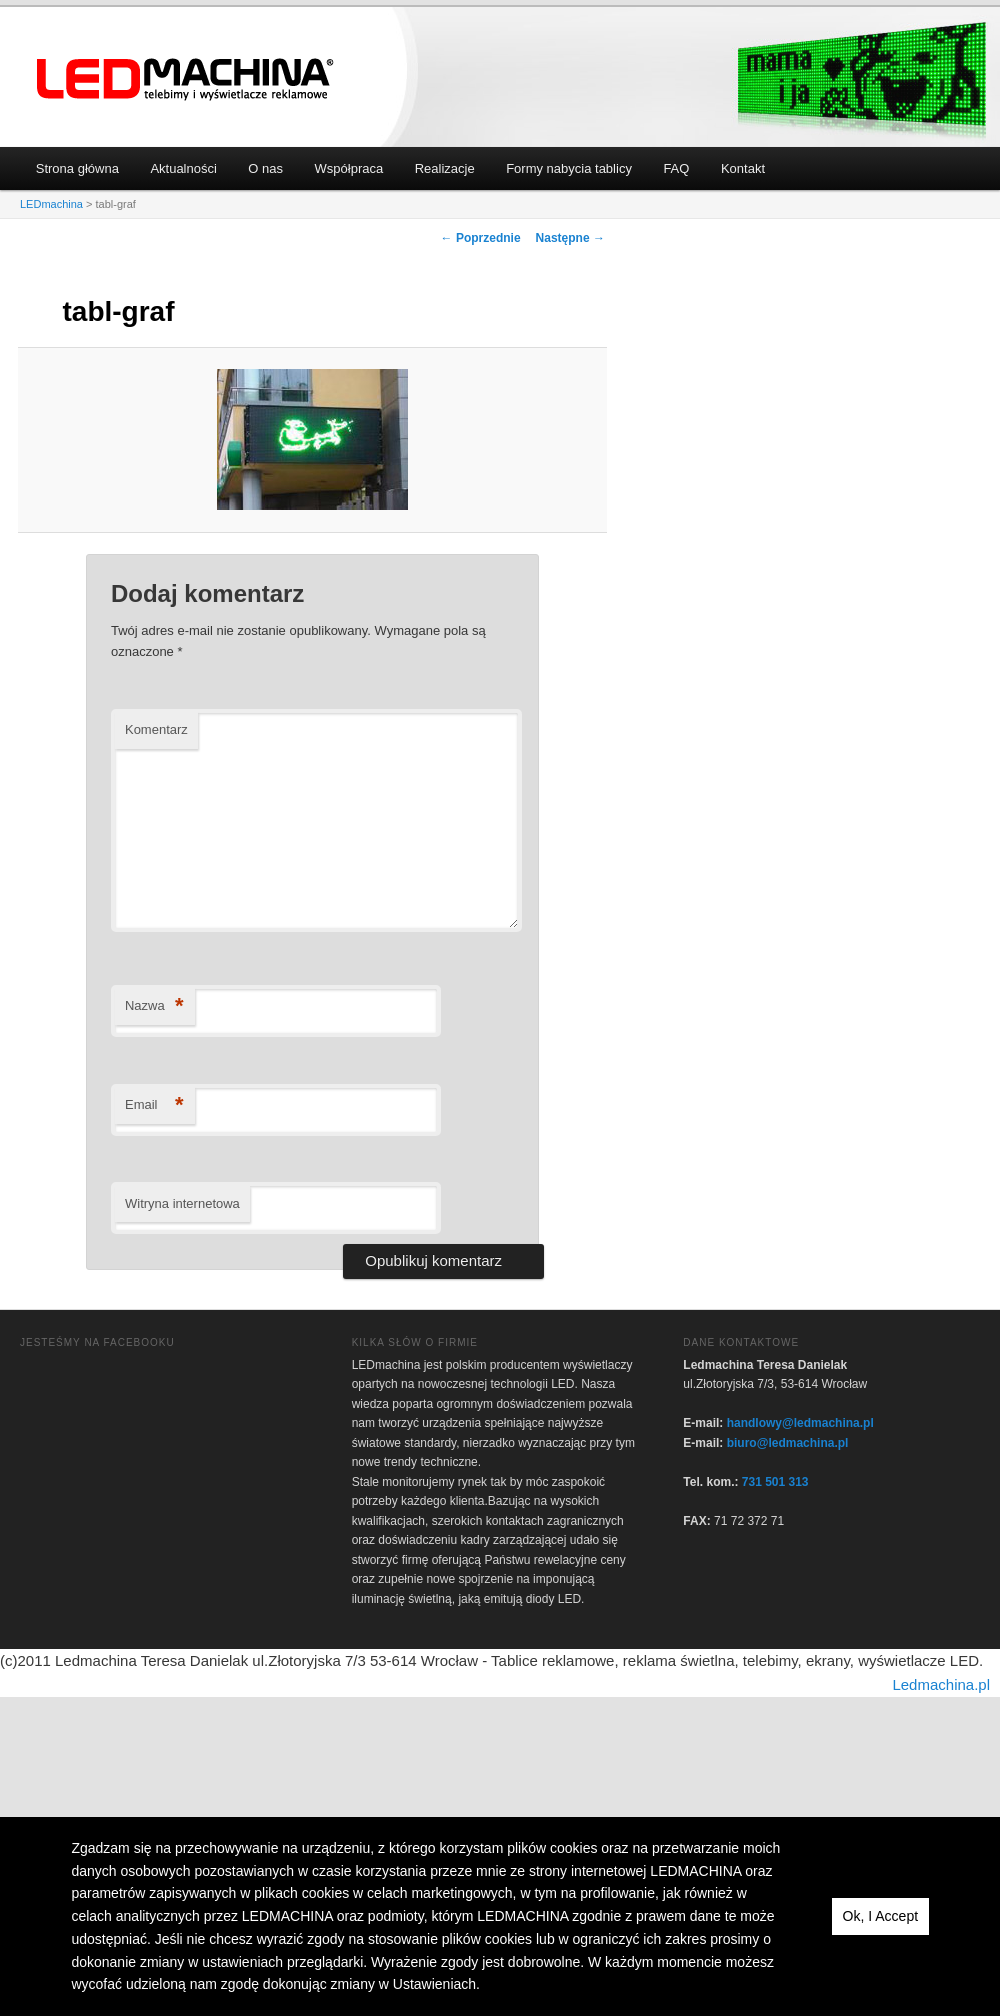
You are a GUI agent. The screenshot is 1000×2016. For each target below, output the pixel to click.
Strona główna (77, 168)
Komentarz (156, 729)
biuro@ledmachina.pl (788, 1443)
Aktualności (183, 168)
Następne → (570, 238)
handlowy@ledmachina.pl (800, 1423)
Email (154, 1105)
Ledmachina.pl (941, 1684)
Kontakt (743, 168)
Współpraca (349, 168)
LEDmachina (186, 79)
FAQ (676, 168)
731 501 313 (775, 1482)
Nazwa (154, 1006)
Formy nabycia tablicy (569, 168)
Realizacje (445, 168)
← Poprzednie (481, 238)
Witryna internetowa (182, 1203)
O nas (265, 168)
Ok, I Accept (880, 1916)
